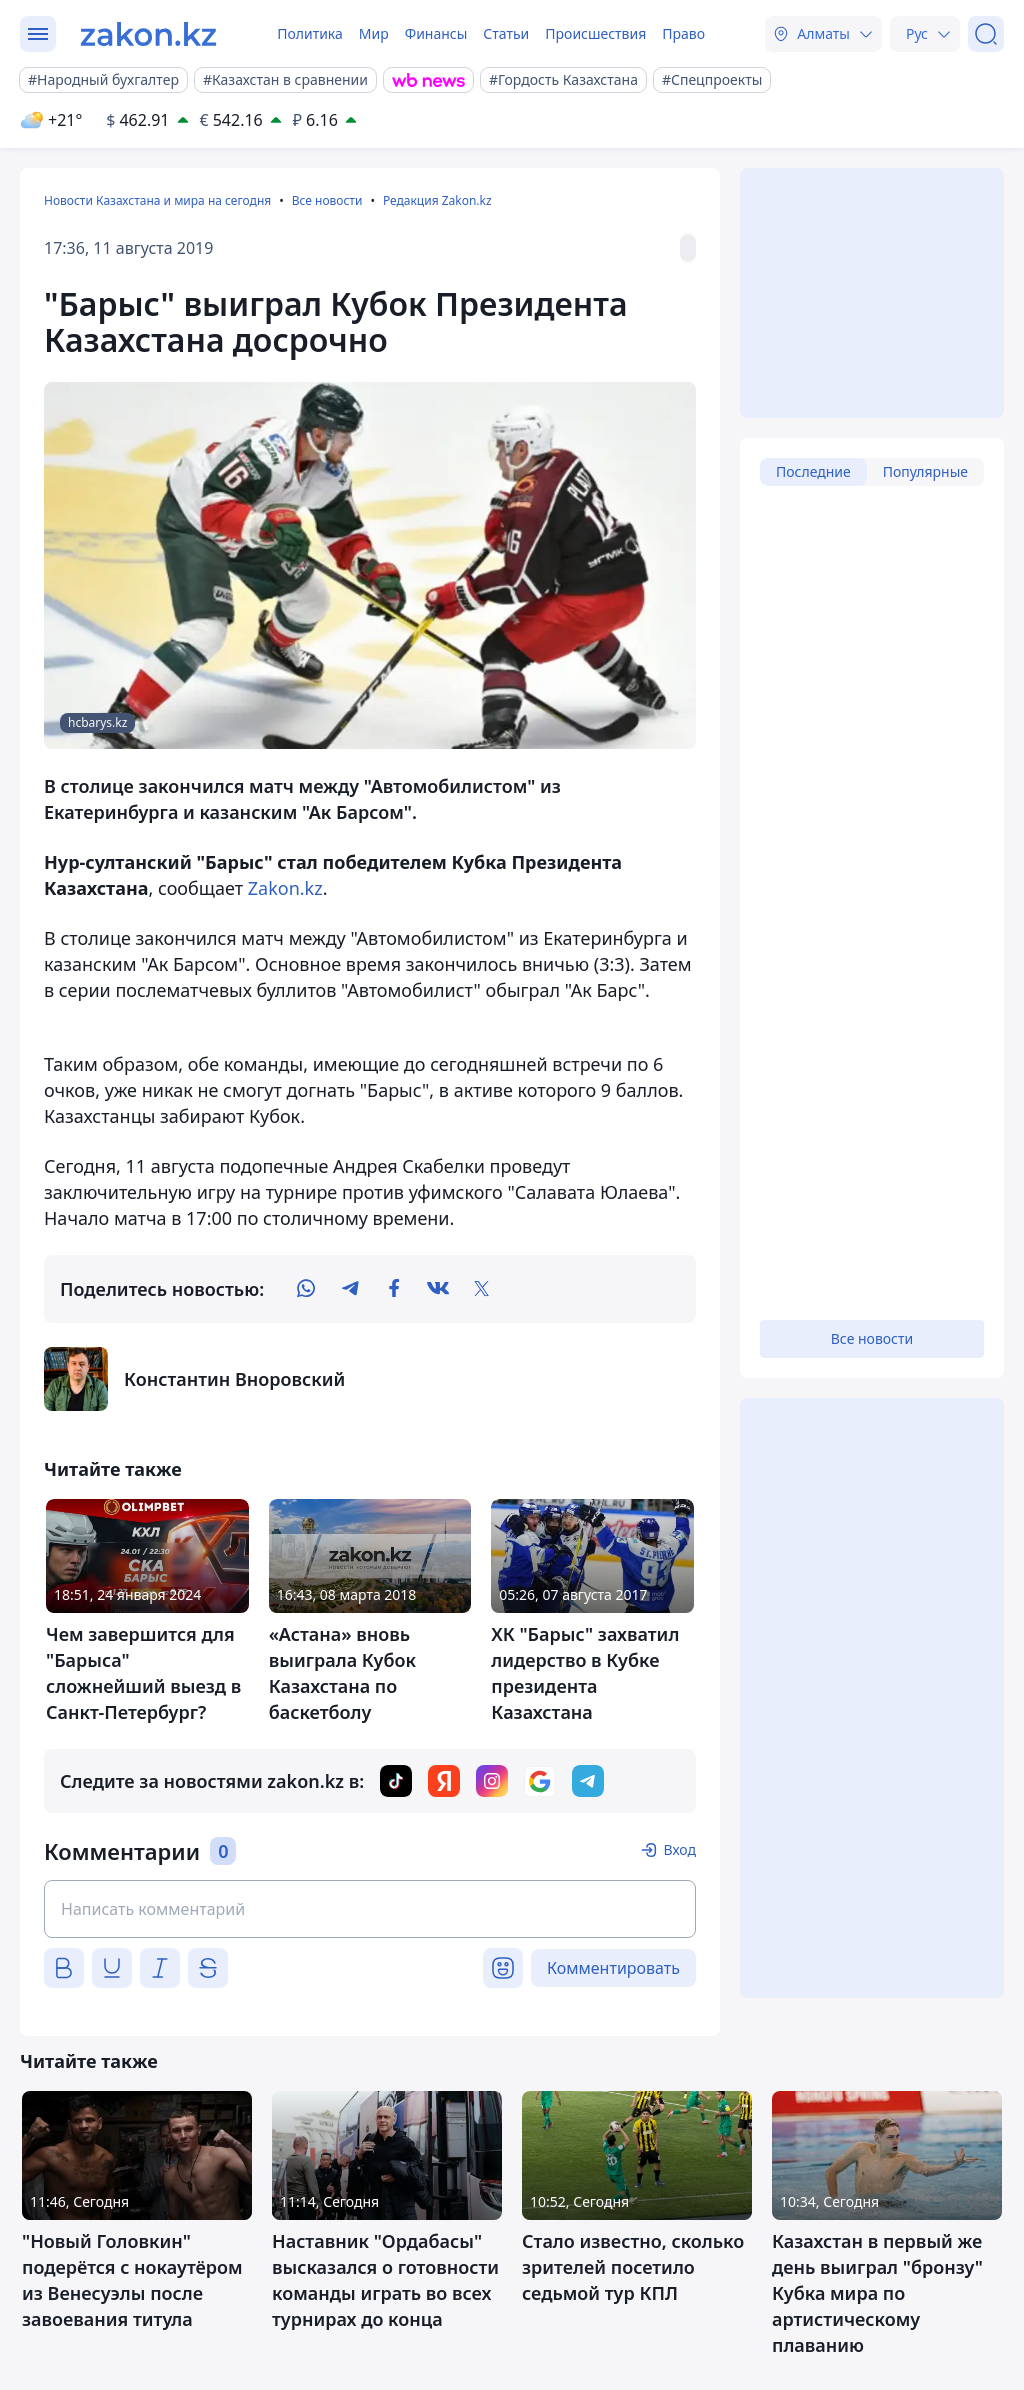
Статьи (506, 33)
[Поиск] (986, 34)
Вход (679, 1849)
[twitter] (482, 1289)
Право (683, 33)
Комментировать (613, 1968)
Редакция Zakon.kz (437, 200)
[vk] (438, 1289)
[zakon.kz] (148, 34)
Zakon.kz (285, 888)
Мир (374, 33)
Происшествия (595, 33)
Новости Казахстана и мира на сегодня (157, 200)
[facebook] (394, 1289)
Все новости (327, 200)
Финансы (436, 33)
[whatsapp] (306, 1289)
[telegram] (350, 1289)
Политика (310, 33)
